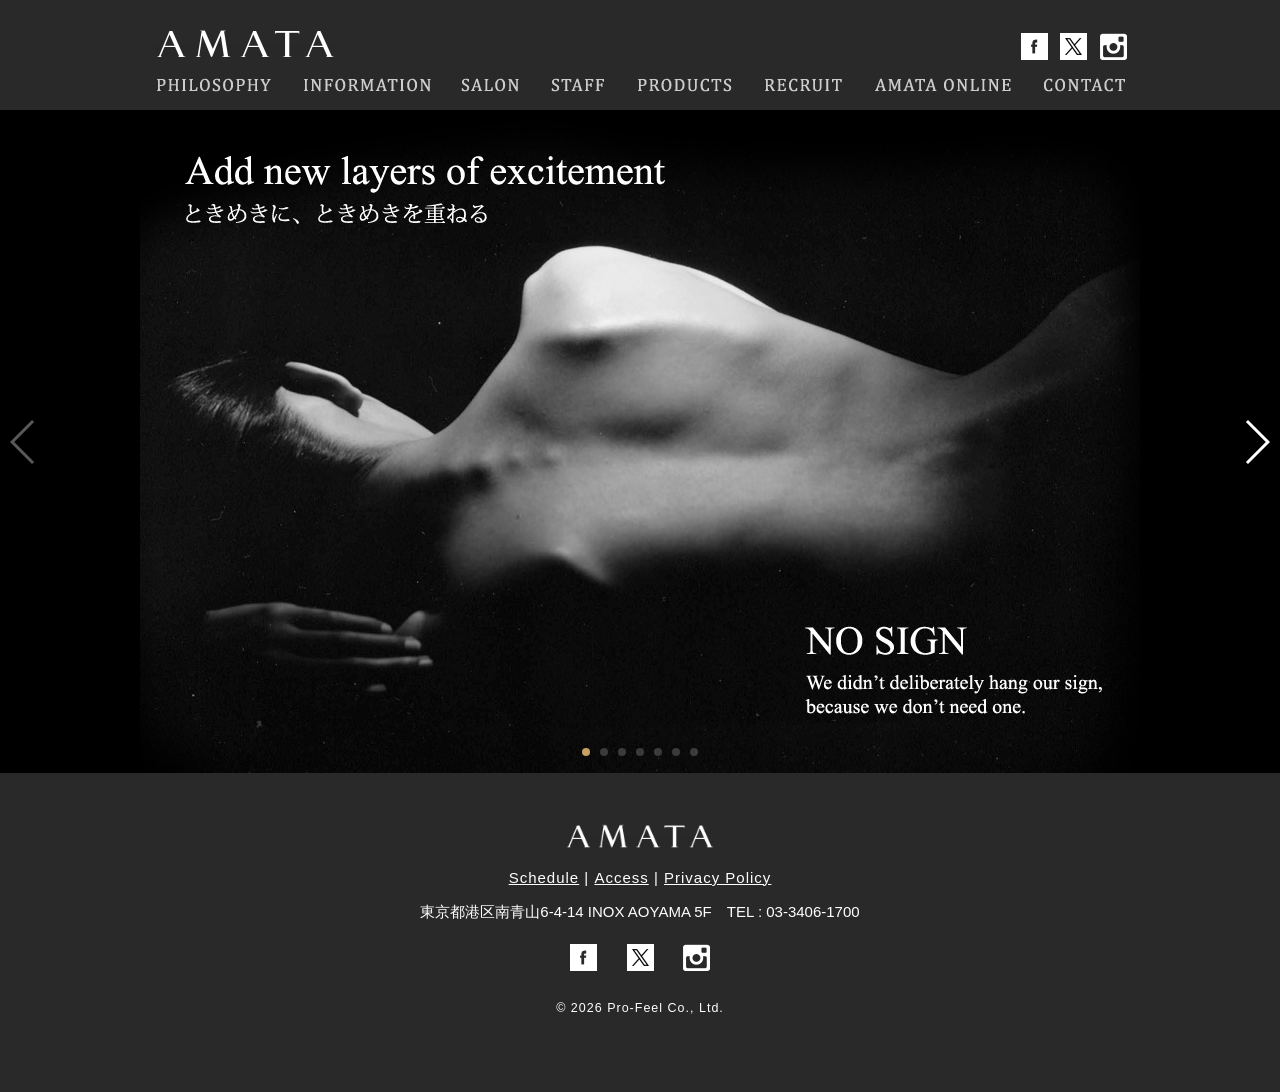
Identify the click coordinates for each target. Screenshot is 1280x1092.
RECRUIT (804, 85)
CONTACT (1084, 85)
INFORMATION (366, 85)
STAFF (578, 85)
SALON (491, 85)
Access (621, 877)
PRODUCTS (684, 85)
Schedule (544, 877)
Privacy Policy (717, 877)
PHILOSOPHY (212, 85)
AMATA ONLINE (944, 85)
